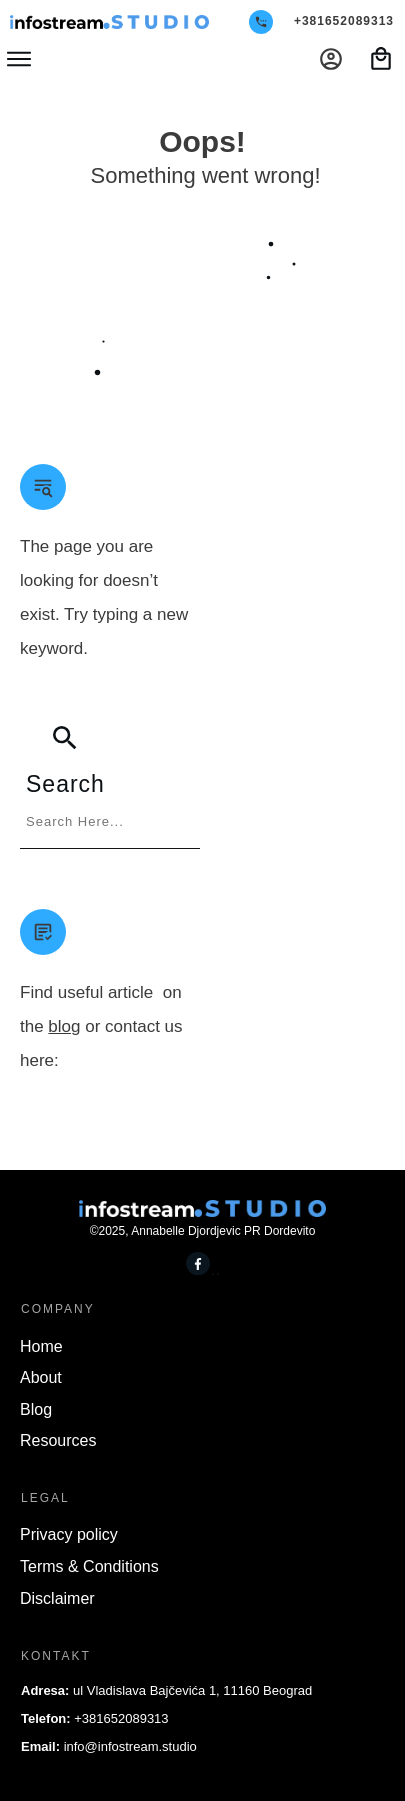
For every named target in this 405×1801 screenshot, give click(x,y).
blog (64, 1026)
